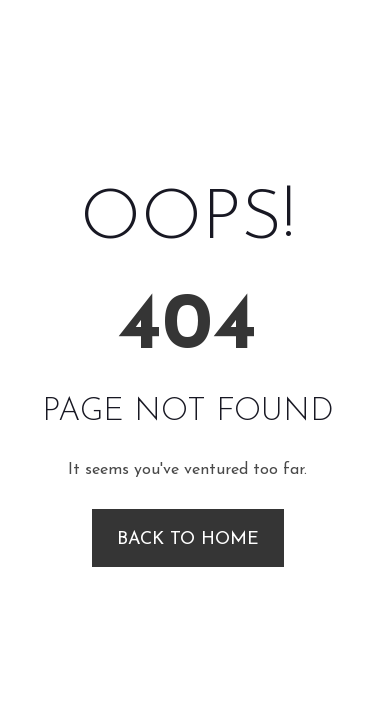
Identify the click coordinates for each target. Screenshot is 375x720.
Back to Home (188, 539)
